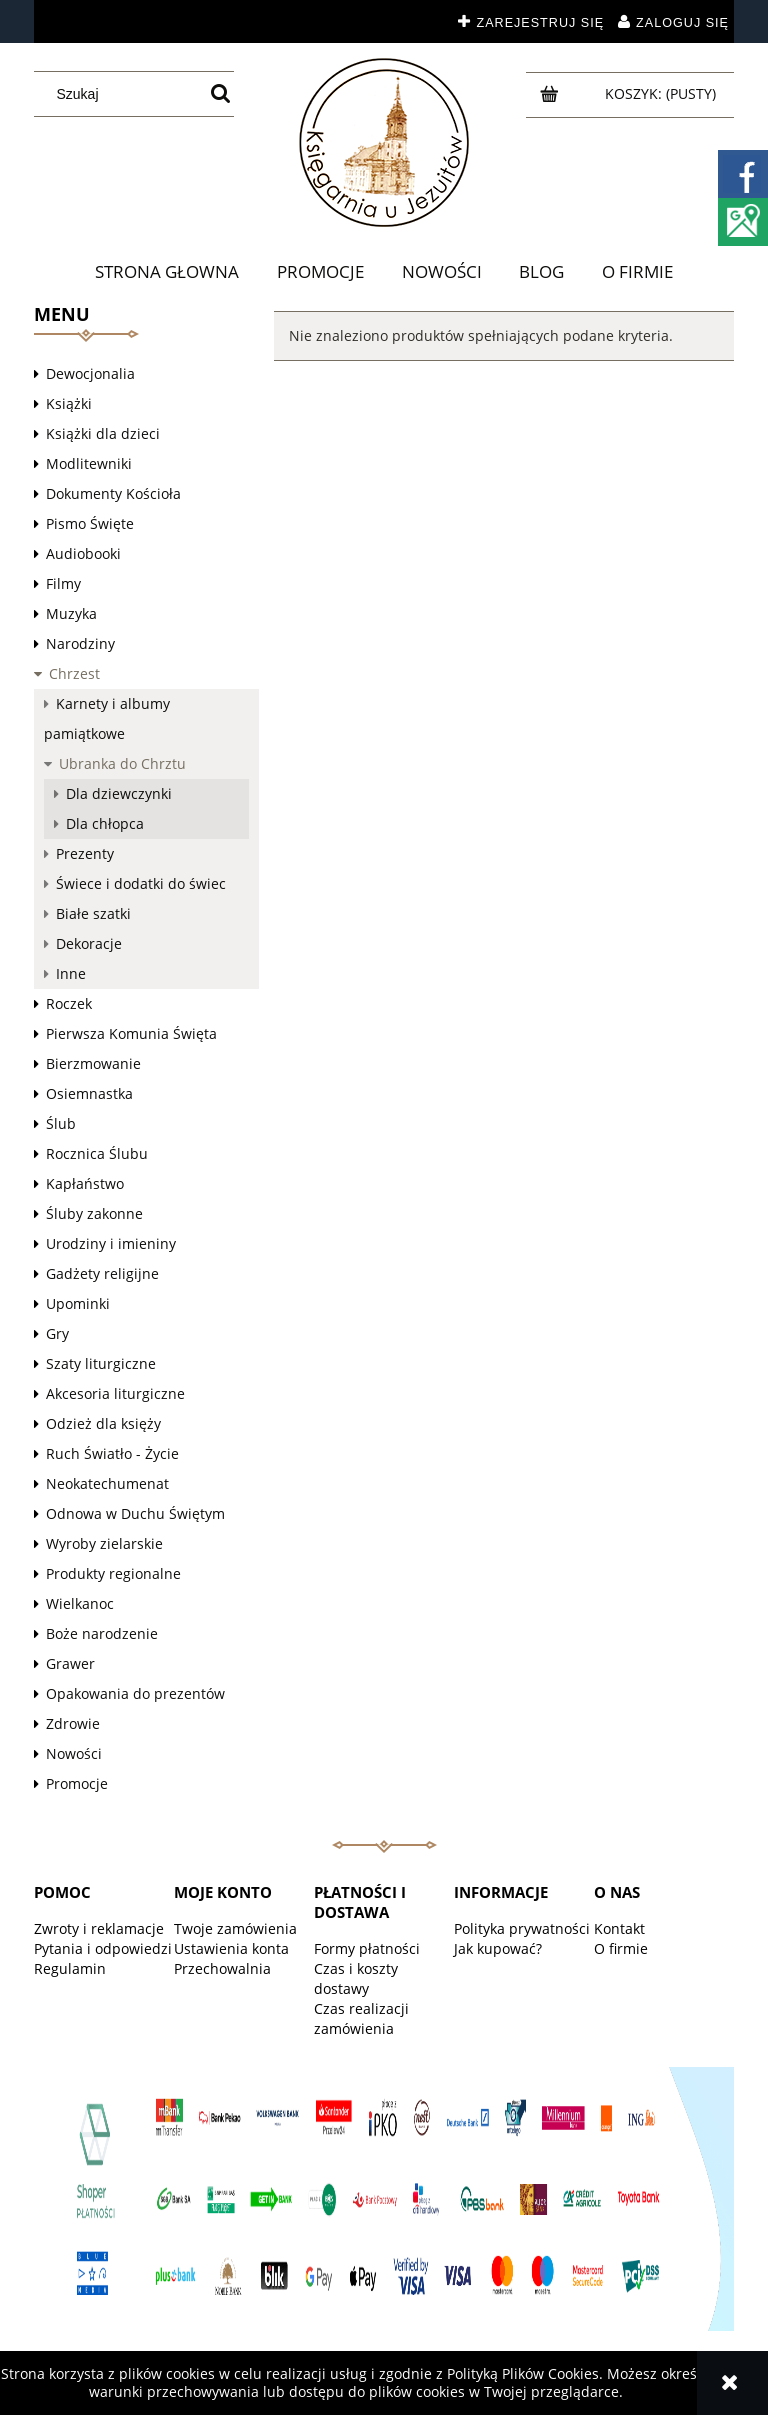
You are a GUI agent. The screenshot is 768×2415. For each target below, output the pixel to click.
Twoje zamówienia (235, 1928)
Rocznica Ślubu (97, 1153)
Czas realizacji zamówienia (361, 2018)
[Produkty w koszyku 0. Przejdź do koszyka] (662, 93)
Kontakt (619, 1928)
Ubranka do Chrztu (122, 763)
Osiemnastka (89, 1093)
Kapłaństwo (85, 1183)
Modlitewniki (89, 463)
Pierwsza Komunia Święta (131, 1033)
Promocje (77, 1783)
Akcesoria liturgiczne (115, 1393)
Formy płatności (367, 1948)
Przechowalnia (222, 1968)
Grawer (70, 1663)
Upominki (78, 1303)
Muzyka (71, 613)
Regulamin (70, 1968)
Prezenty (85, 853)
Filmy (63, 583)
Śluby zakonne (94, 1213)
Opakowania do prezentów (135, 1693)
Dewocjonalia (90, 373)
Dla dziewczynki (119, 793)
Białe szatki (93, 913)
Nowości (74, 1753)
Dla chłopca (105, 823)
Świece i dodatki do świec (141, 883)
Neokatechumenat (107, 1483)
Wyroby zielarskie (104, 1543)
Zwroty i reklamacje (99, 1928)
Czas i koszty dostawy (356, 1978)
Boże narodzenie (102, 1633)
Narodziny (80, 643)
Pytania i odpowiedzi (103, 1948)
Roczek (69, 1003)
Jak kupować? (498, 1948)
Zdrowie (73, 1723)
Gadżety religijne (102, 1273)
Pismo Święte (90, 523)
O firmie (621, 1948)
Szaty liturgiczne (101, 1363)
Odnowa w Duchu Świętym (135, 1513)
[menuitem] (168, 272)
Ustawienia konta (231, 1948)
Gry (57, 1333)
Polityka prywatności (522, 1928)
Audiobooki (83, 553)
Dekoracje (89, 943)
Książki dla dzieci (103, 433)
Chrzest (74, 673)
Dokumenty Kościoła (113, 493)
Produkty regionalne (113, 1573)
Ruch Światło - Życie (112, 1453)
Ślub (61, 1123)
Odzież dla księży (103, 1423)
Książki (69, 403)
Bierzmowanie (93, 1063)
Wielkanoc (80, 1603)
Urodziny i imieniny (111, 1243)
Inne (71, 973)
